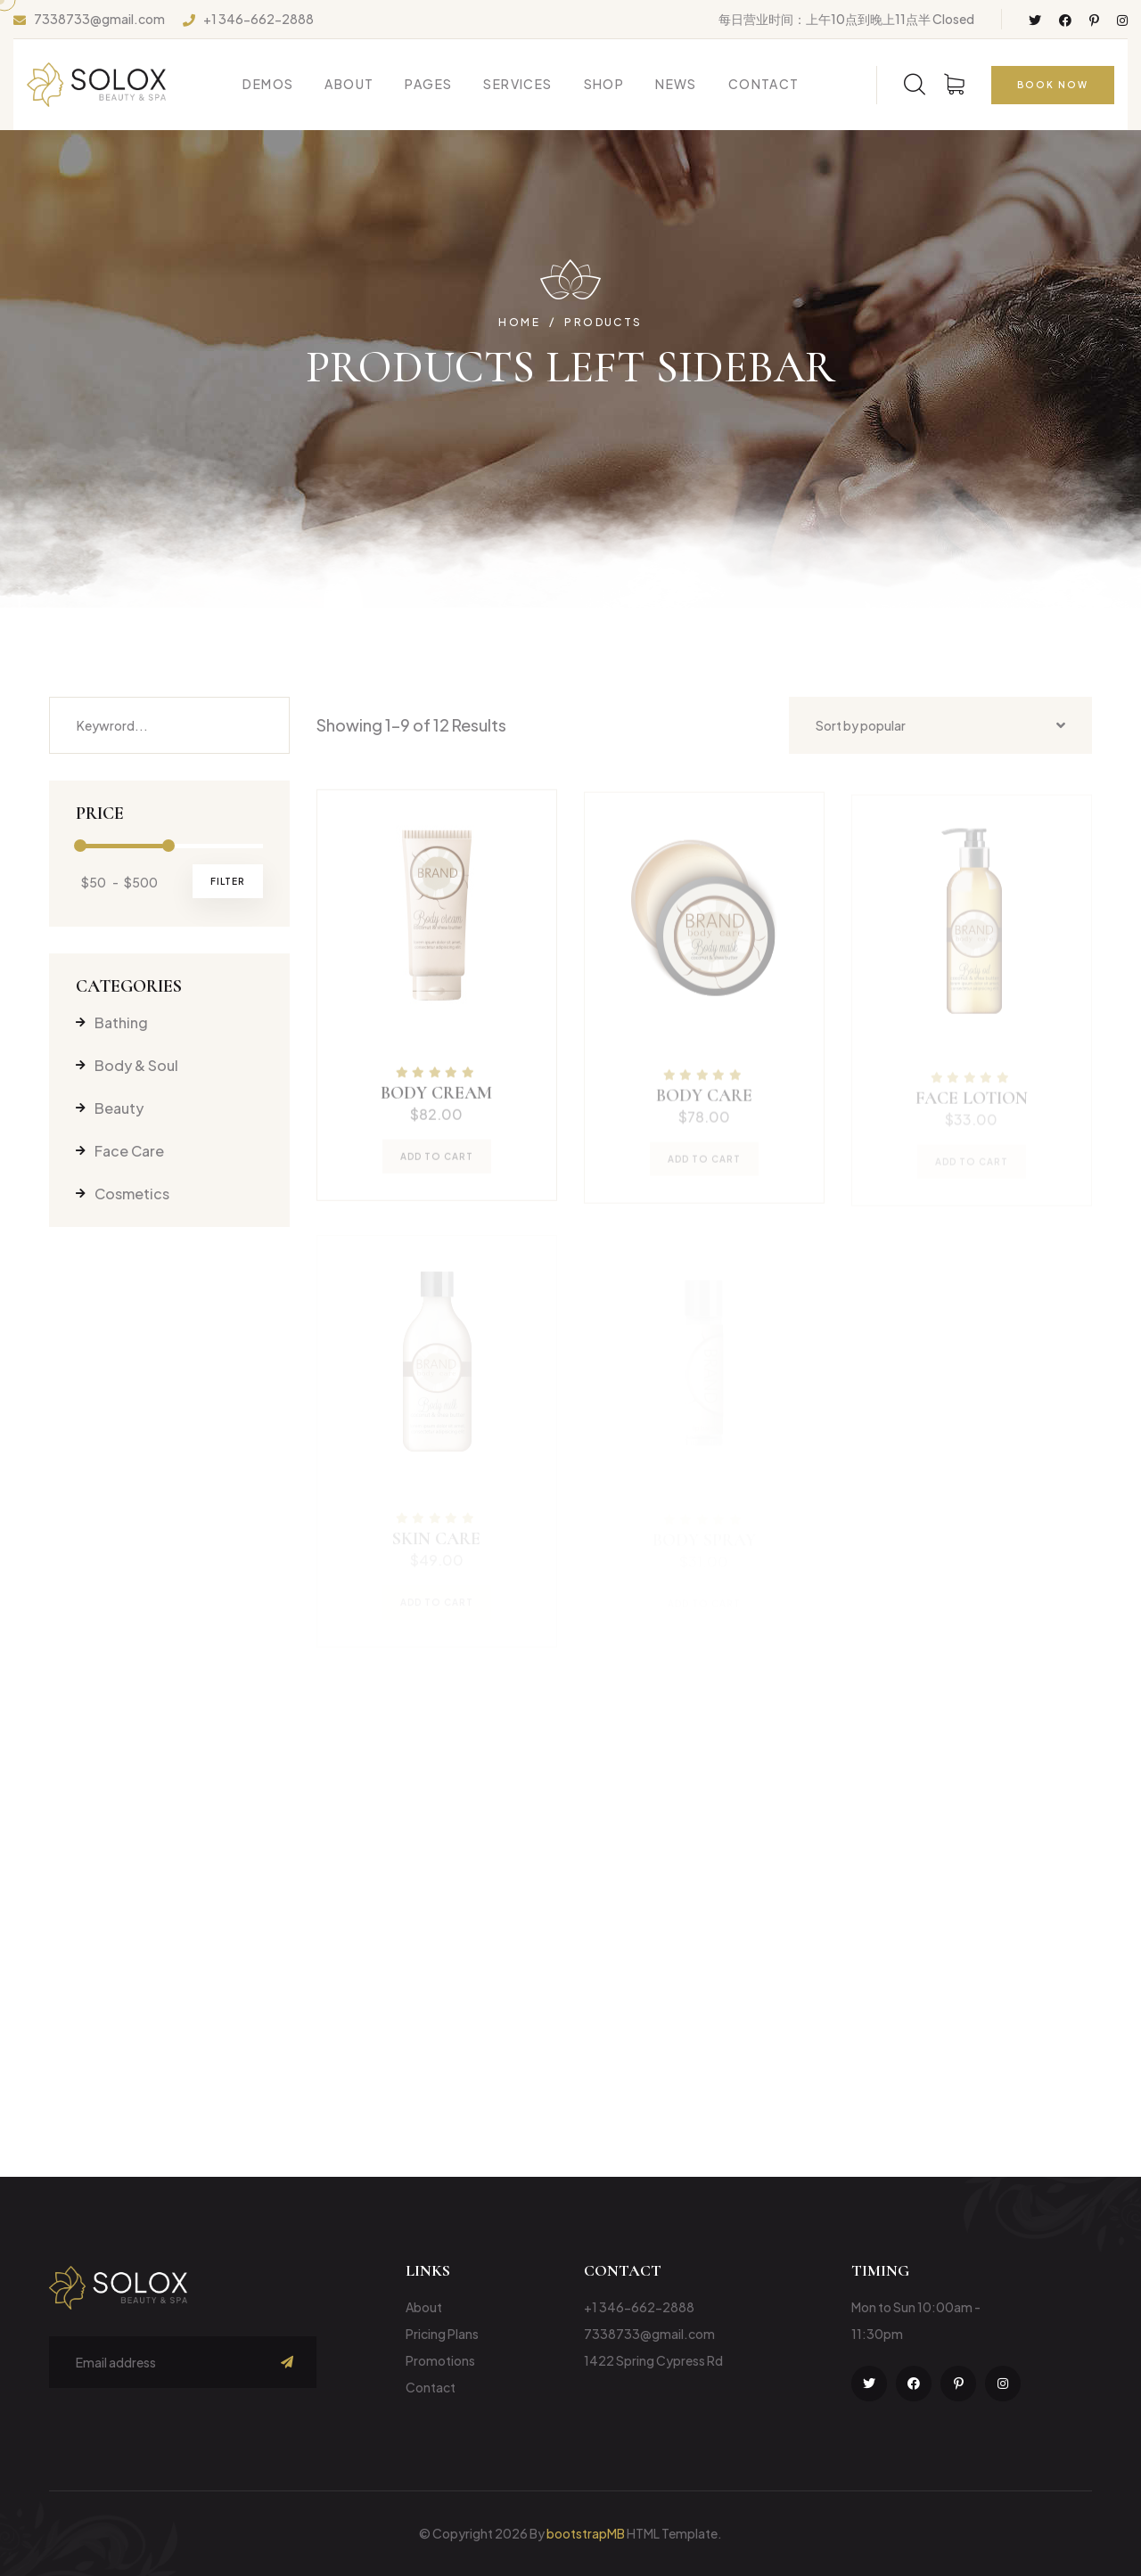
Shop (604, 84)
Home (519, 322)
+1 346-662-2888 (258, 19)
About (348, 84)
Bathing (112, 1022)
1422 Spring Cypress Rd (653, 2360)
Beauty (110, 1108)
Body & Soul (127, 1065)
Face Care (120, 1150)
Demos (267, 84)
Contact (764, 84)
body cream (436, 1101)
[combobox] (940, 725)
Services (517, 84)
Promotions (440, 2360)
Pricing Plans (442, 2334)
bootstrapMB (585, 2533)
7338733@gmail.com (99, 19)
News (676, 84)
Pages (428, 84)
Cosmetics (122, 1193)
